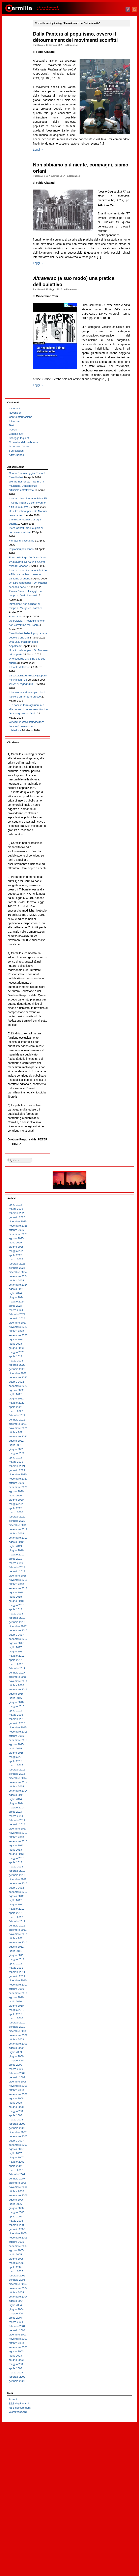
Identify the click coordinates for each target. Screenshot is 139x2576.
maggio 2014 (16, 1961)
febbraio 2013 (17, 2024)
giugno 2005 (16, 2412)
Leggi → (43, 154)
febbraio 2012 (17, 2075)
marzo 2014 (16, 1970)
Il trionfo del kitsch (19, 450)
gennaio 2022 (17, 1573)
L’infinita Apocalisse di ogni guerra (19, 193)
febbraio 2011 (17, 2126)
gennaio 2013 (17, 2029)
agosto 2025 (16, 1392)
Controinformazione (20, 39)
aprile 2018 (15, 1763)
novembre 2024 (18, 1430)
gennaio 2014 (17, 1978)
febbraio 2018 (17, 1771)
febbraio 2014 (17, 1974)
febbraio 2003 (17, 2530)
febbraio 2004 (17, 2480)
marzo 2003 (16, 2526)
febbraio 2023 (17, 1519)
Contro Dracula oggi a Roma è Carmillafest (18, 104)
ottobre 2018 (16, 1738)
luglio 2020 (15, 1649)
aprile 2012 (15, 2067)
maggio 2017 (16, 1809)
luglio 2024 (15, 1447)
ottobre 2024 (16, 1434)
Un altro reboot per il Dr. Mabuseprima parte (19, 420)
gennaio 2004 (17, 2484)
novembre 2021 (18, 1582)
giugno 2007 (16, 2311)
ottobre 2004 (16, 2446)
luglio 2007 (15, 2307)
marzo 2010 (16, 2172)
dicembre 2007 (18, 2286)
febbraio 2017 (17, 1822)
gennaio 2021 (17, 1624)
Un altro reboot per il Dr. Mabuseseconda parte (19, 302)
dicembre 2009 (18, 2185)
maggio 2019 (16, 1708)
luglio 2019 (15, 1700)
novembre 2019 (18, 1683)
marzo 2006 (16, 2374)
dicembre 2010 (18, 2134)
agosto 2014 (16, 1949)
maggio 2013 (16, 2012)
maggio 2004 (16, 2467)
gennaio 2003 (17, 2535)
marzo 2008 (16, 2273)
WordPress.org (18, 2565)
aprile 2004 (15, 2471)
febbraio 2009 (17, 2227)
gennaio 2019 (17, 1725)
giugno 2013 (16, 2008)
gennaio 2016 (17, 1877)
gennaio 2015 (17, 1927)
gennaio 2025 (17, 1422)
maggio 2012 (16, 2062)
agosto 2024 (16, 1443)
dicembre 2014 (18, 1932)
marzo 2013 (16, 2020)
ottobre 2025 (16, 1384)
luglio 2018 (15, 1750)
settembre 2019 (18, 1691)
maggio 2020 (16, 1658)
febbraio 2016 (17, 1873)
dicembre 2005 (18, 2387)
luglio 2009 (15, 2206)
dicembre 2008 (18, 2235)
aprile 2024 (15, 1459)
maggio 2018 (16, 1759)
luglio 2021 (15, 1599)
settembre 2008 (18, 2248)
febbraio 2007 (17, 2328)
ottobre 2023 (16, 1485)
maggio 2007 (16, 2315)
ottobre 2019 (16, 1687)
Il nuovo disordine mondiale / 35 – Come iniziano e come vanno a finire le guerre (19, 155)
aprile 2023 (15, 1510)
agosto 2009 (16, 2202)
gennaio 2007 (17, 2332)
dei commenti (20, 2561)
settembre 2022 (18, 1540)
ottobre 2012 (16, 2041)
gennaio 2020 (17, 1675)
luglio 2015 (15, 1902)
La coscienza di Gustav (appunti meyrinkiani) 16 (18, 463)
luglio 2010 (15, 2155)
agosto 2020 (16, 1645)
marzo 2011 (16, 2121)
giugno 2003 (16, 2514)
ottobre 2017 (16, 1788)
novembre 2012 (18, 2037)
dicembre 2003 (18, 2488)
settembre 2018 (18, 1742)
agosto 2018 (16, 1746)
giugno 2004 (16, 2463)
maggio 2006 (16, 2366)
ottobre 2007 (16, 2294)
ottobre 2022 (16, 1535)
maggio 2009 (16, 2214)
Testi (11, 48)
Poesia (13, 52)
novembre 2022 (18, 1531)
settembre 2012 (18, 2046)
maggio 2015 (16, 1911)
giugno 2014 (16, 1957)
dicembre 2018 (18, 1729)
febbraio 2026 (17, 1367)
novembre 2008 (18, 2240)
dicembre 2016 (18, 1831)
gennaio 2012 (17, 2079)
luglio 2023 (15, 1497)
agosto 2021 (16, 1594)
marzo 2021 (16, 1615)
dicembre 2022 (18, 1527)
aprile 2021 (15, 1611)
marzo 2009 (16, 2223)
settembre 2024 (18, 1438)
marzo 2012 (16, 2071)
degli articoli (19, 2557)
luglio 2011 (15, 2105)
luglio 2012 (15, 2054)
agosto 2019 (16, 1696)
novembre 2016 (18, 1835)
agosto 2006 (16, 2353)
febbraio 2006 (17, 2379)
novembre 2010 (18, 2138)
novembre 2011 (18, 2088)
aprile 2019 (15, 1712)
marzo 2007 (16, 2324)
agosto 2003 (16, 2505)
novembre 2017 (18, 1784)
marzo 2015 (16, 1919)
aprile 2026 (15, 1358)
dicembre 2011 (18, 2083)
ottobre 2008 (16, 2244)
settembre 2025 (18, 1388)
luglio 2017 (15, 1801)
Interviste (14, 44)
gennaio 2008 (17, 2282)
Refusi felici (16, 353)
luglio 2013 (15, 2003)
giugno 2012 (16, 2058)
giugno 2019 (16, 1704)
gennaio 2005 (17, 2433)
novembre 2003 (18, 2492)
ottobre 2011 (16, 2092)
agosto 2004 (16, 2455)
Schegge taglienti (19, 60)
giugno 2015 (16, 1906)
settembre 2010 (18, 2147)
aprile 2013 (15, 2016)
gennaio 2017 (17, 1826)
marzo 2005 (16, 2425)
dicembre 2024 (18, 1426)
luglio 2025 (15, 1396)
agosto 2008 (16, 2252)
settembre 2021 (18, 1590)
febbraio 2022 (17, 1569)
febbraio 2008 (17, 2277)
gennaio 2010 (17, 2180)
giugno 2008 (16, 2261)
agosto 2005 (16, 2404)
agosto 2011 (16, 2100)
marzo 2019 (16, 1717)
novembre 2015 (18, 1885)
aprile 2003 (15, 2522)
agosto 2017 (16, 1797)
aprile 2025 (15, 1409)
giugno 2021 (16, 1603)
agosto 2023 (16, 1493)
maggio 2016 (16, 1860)
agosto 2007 (16, 2303)
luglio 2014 (15, 1953)
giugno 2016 (16, 1856)
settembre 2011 (18, 2096)
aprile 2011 (15, 2117)
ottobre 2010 (16, 2143)
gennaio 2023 (17, 1523)
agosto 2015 (16, 1898)
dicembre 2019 (18, 1679)
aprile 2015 (15, 1915)
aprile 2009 (15, 2218)
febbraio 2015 (17, 1923)
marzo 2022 (16, 1565)
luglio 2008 (15, 2256)
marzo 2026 (16, 1362)
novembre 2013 (18, 1987)
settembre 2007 (18, 2299)
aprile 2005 (15, 2421)
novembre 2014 (18, 1936)
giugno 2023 (16, 1502)
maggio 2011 (16, 2113)
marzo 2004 (16, 2476)
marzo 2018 (16, 1767)
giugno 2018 (16, 1755)
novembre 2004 (18, 2442)
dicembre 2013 (18, 1982)
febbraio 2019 (17, 1721)
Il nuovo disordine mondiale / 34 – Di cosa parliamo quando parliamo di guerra (19, 282)
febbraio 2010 (17, 2176)
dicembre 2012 (18, 2033)
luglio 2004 (15, 2459)
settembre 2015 (18, 1894)
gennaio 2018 (17, 1776)
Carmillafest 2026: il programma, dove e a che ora (19, 387)
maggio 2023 (16, 1506)
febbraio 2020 (17, 1670)
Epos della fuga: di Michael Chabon (19, 256)
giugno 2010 (16, 2159)
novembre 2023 (18, 1481)
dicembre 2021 (18, 1578)
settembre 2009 (18, 2197)
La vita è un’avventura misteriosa (18, 543)
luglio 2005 (15, 2408)
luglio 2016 (15, 1852)
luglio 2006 (15, 2358)
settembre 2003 (18, 2501)
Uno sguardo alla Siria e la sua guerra (19, 437)
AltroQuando (16, 82)
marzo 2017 (16, 1818)
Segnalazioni (16, 77)
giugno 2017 (16, 1805)
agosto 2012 (16, 2050)
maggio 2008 (16, 2265)
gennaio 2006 (17, 2383)
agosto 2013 (16, 1999)
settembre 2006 (18, 2349)
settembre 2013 (18, 1995)
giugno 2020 (16, 1653)
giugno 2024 (16, 1451)
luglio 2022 (15, 1548)
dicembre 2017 (18, 1780)
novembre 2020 (18, 1632)
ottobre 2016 (16, 1839)
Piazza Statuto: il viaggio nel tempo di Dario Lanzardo (19, 319)
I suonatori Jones (19, 73)
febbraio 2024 (17, 1468)
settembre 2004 (18, 2450)
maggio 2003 (16, 2518)
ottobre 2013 (16, 1991)
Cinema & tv (16, 56)
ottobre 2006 (16, 2345)
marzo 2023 (16, 1514)
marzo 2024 (16, 1464)
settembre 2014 (18, 1944)
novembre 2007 (18, 2290)
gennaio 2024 (17, 1472)
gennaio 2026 (17, 1371)
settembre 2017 (18, 1793)
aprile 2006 (15, 2370)
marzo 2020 (16, 1666)
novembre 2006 (18, 2341)
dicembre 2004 (18, 2438)
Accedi (13, 2553)
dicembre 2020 (18, 1628)
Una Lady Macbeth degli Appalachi (17, 404)
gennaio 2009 (17, 2231)
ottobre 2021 (16, 1586)
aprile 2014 (15, 1965)
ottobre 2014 (16, 1940)
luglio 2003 (15, 2509)
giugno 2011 (16, 2109)
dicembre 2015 (18, 1881)
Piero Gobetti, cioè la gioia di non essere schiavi (20, 210)
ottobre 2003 (16, 2497)
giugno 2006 (16, 2362)
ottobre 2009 (16, 2193)
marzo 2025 (16, 1413)
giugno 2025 (16, 1400)
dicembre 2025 (18, 1375)
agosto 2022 (16, 1544)
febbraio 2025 (17, 1417)
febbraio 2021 (17, 1620)
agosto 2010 (16, 2151)
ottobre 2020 (16, 1637)
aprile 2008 (15, 2269)
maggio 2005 (16, 2417)
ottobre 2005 (16, 2396)
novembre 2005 (18, 2391)
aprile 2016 (15, 1864)
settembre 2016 (18, 1843)
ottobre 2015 (16, 1890)
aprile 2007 (15, 2320)
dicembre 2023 (18, 1476)
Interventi (14, 31)
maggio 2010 (16, 2164)
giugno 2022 (16, 1552)
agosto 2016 (16, 1847)
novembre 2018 (18, 1734)
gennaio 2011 (17, 2130)
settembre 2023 (18, 1489)
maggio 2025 (16, 1405)
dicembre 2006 (18, 2336)
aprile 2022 (15, 1561)
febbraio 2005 (17, 2429)
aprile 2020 (15, 1662)
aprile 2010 (15, 2168)
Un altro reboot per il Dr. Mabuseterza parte (19, 176)
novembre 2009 (18, 2189)
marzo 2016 (16, 1868)
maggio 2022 (16, 1556)
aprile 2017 (15, 1814)
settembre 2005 (18, 2400)
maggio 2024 (16, 1455)
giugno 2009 (16, 2210)
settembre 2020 (18, 1641)
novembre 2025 (18, 1379)
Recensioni (77, 45)
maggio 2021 (16, 1607)
